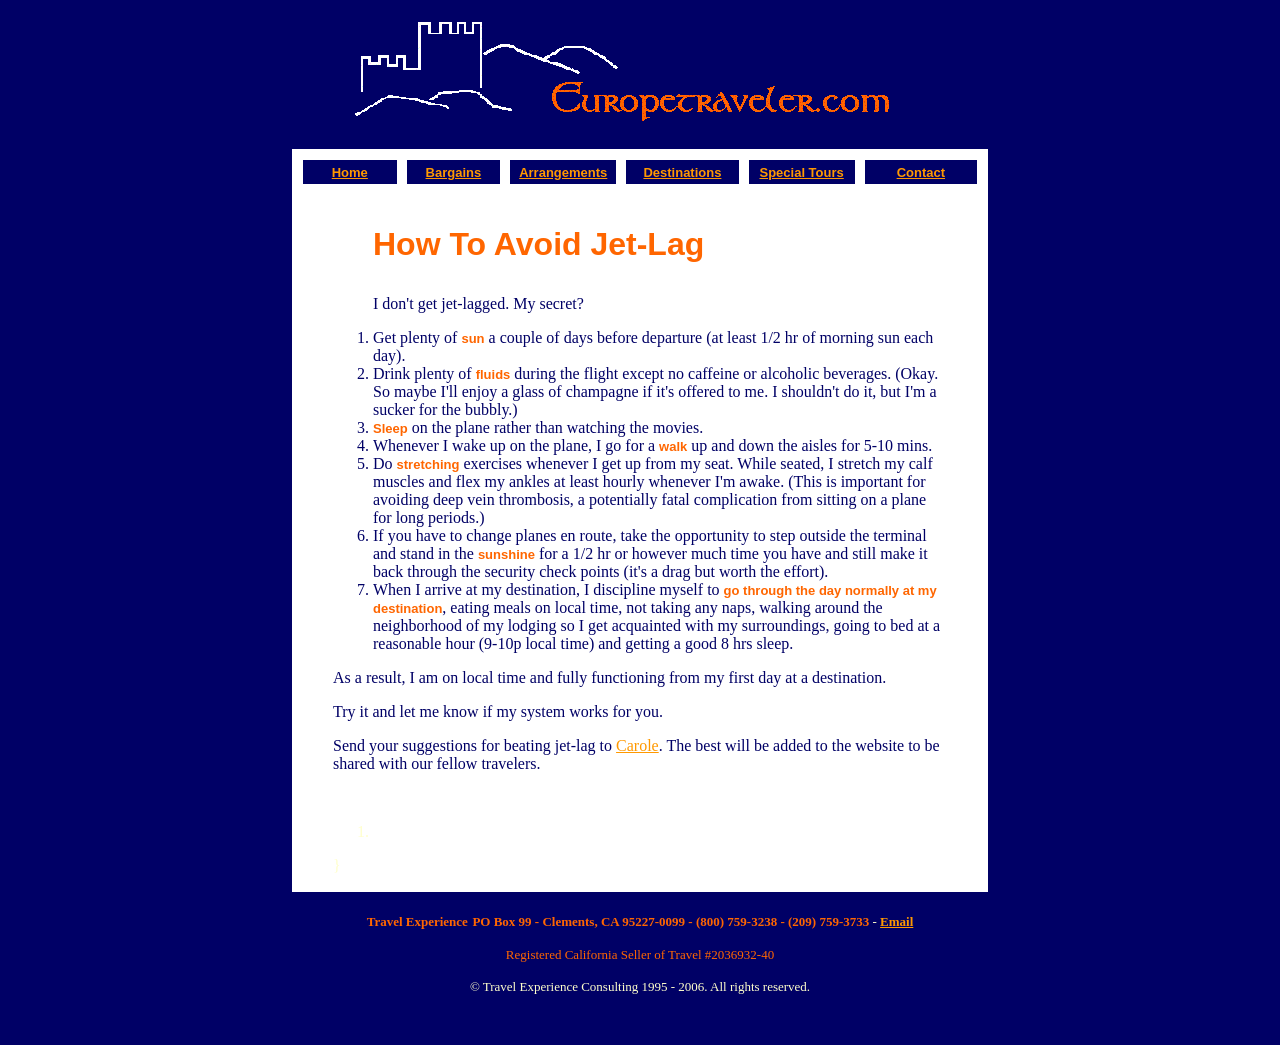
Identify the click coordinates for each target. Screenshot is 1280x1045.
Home (350, 172)
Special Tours (801, 172)
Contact (921, 172)
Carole (637, 745)
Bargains (454, 172)
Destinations (682, 172)
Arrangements (563, 172)
